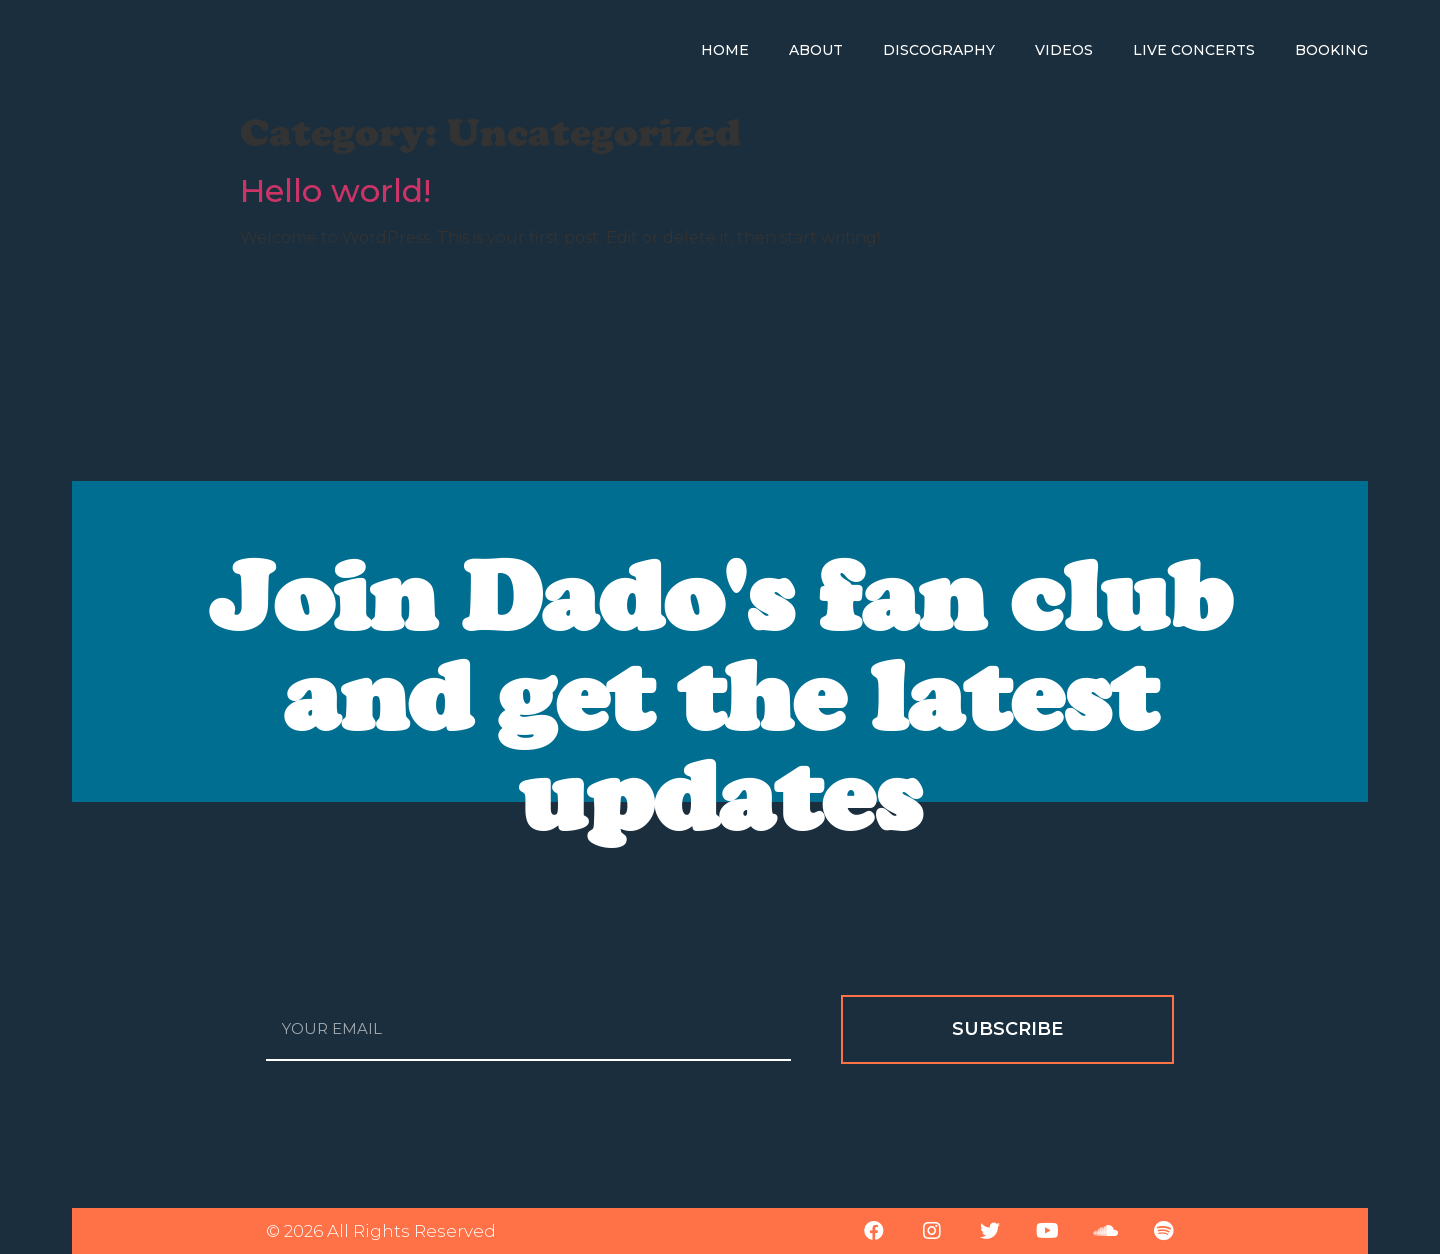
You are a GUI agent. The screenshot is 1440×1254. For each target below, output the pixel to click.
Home (725, 50)
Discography (939, 50)
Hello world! (335, 190)
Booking (1331, 50)
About (816, 50)
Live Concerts (1194, 50)
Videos (1064, 50)
